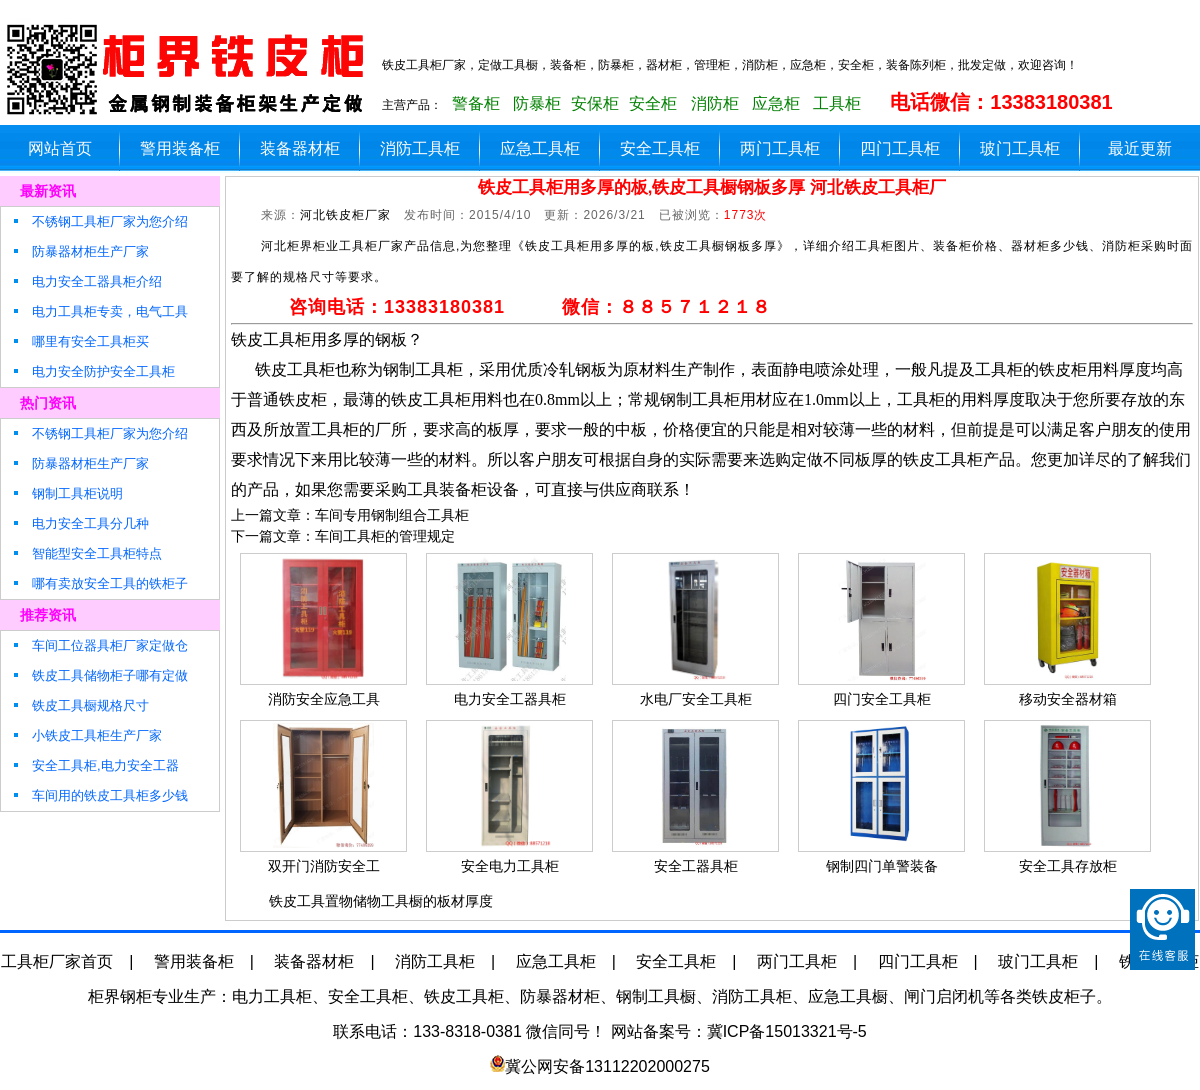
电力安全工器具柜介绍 (86, 281)
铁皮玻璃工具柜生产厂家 (190, 70)
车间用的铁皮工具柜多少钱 (99, 795)
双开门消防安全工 (324, 866)
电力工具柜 (272, 996)
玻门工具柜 (1020, 148)
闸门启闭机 (944, 996)
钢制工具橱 (656, 996)
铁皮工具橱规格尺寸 (80, 705)
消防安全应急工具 (324, 699)
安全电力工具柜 (510, 866)
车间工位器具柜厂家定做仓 (99, 645)
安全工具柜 (660, 148)
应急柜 (776, 103)
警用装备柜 (180, 148)
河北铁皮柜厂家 (345, 215)
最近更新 (1140, 148)
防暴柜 (537, 103)
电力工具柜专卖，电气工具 (99, 311)
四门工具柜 (900, 148)
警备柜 (476, 103)
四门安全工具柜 (882, 699)
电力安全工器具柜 (510, 699)
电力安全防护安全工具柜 (93, 371)
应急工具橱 (848, 996)
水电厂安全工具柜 (696, 699)
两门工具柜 (780, 148)
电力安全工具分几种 (80, 523)
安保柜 (595, 103)
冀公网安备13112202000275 (607, 1066)
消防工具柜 (420, 148)
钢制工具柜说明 (67, 493)
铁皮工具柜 (464, 996)
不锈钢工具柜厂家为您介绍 (99, 221)
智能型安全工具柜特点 (86, 553)
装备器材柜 (300, 148)
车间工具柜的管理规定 (385, 536)
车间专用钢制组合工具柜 (392, 515)
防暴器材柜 (560, 996)
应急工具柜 (540, 148)
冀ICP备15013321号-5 (787, 1031)
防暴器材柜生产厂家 (80, 251)
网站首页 (60, 148)
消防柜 (715, 103)
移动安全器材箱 (1068, 699)
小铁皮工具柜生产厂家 (86, 735)
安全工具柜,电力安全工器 (95, 765)
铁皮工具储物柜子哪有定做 (99, 675)
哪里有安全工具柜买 (80, 341)
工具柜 (837, 103)
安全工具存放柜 (1068, 866)
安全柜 (653, 103)
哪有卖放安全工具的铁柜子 (99, 583)
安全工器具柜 (696, 866)
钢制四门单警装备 (882, 866)
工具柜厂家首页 (57, 961)
